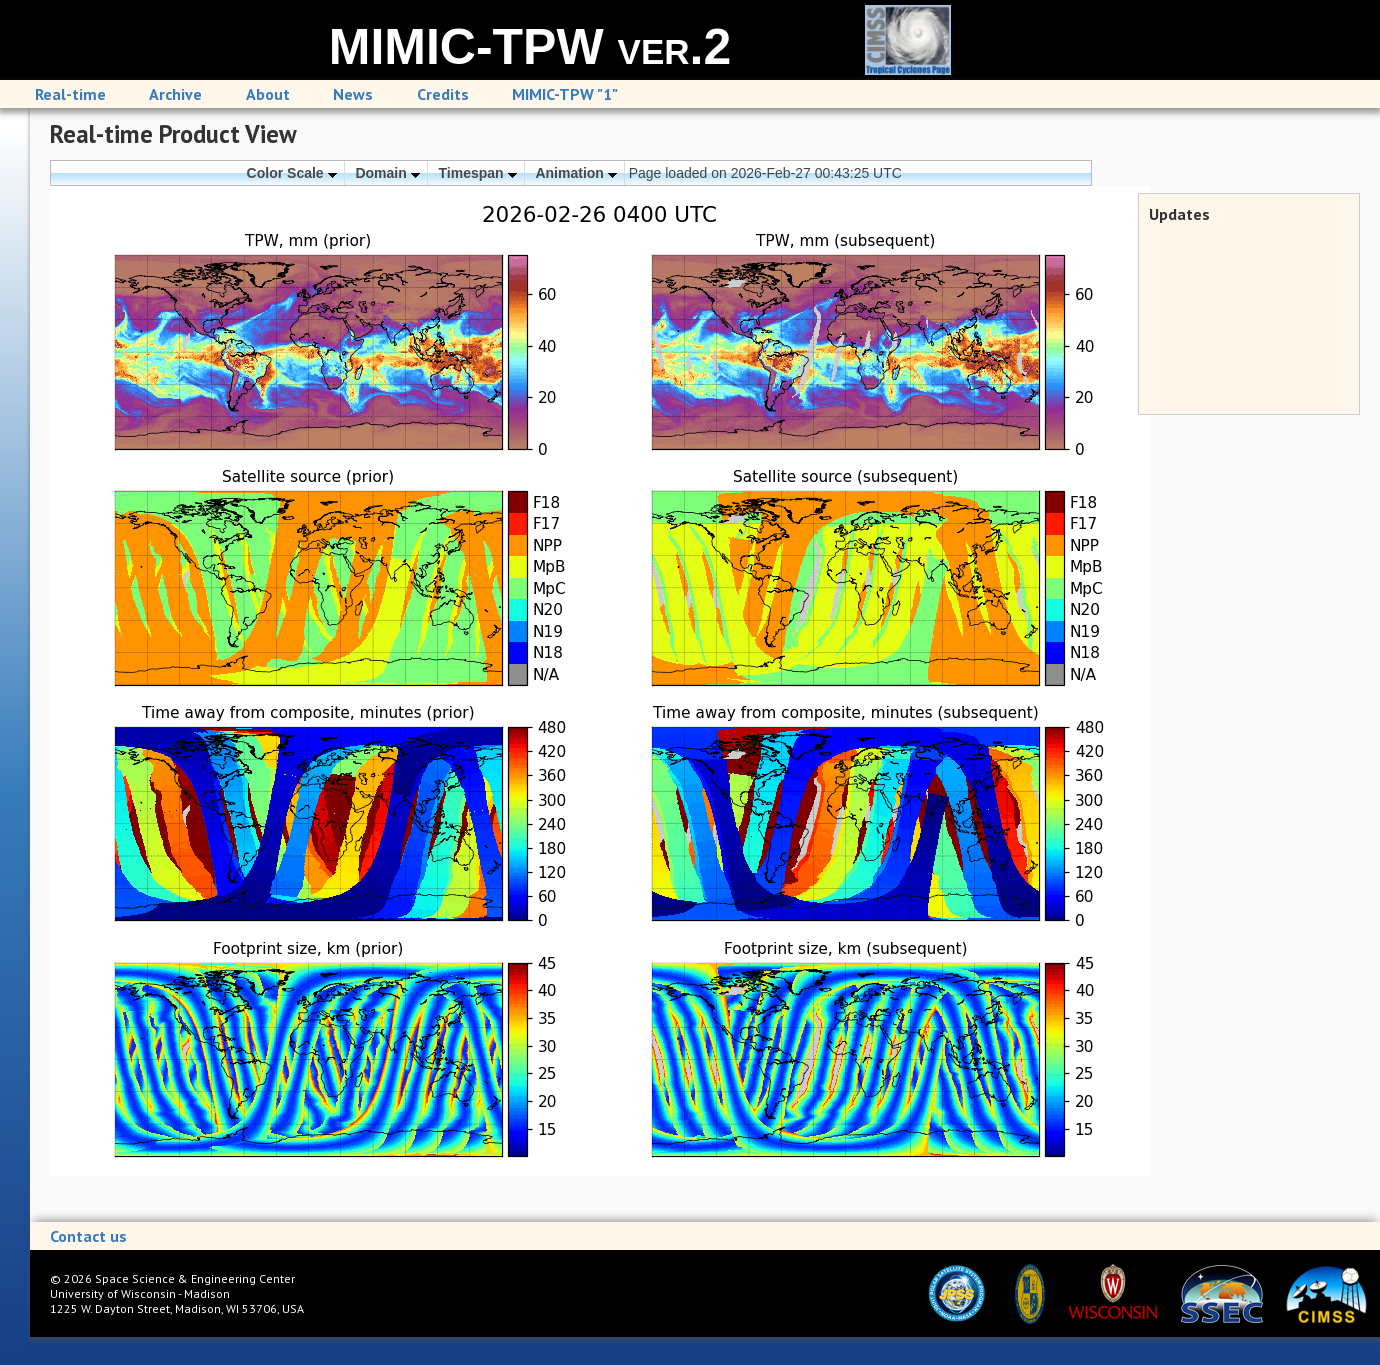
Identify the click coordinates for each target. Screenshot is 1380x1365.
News (353, 94)
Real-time (70, 94)
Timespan (478, 173)
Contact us (88, 1236)
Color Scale (292, 173)
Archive (175, 94)
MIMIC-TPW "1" (565, 94)
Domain (387, 173)
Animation (575, 173)
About (268, 94)
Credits (443, 94)
